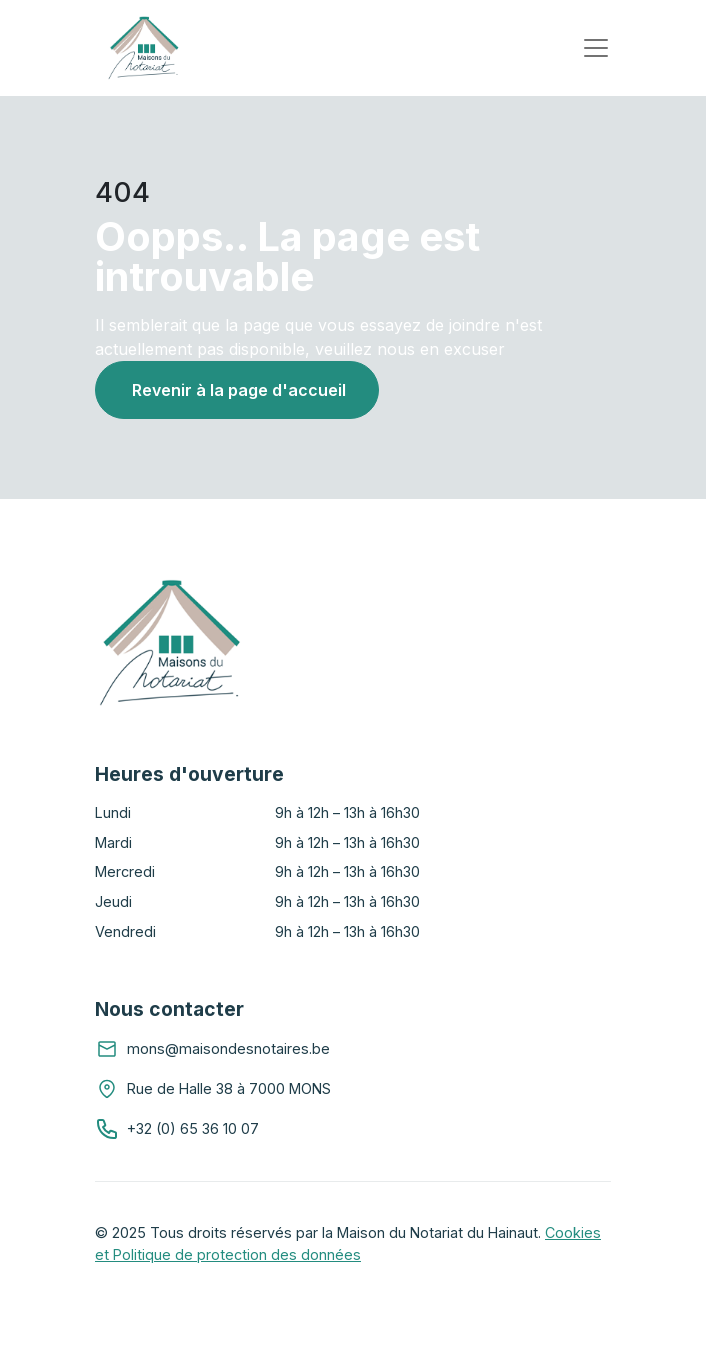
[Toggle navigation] (596, 48)
